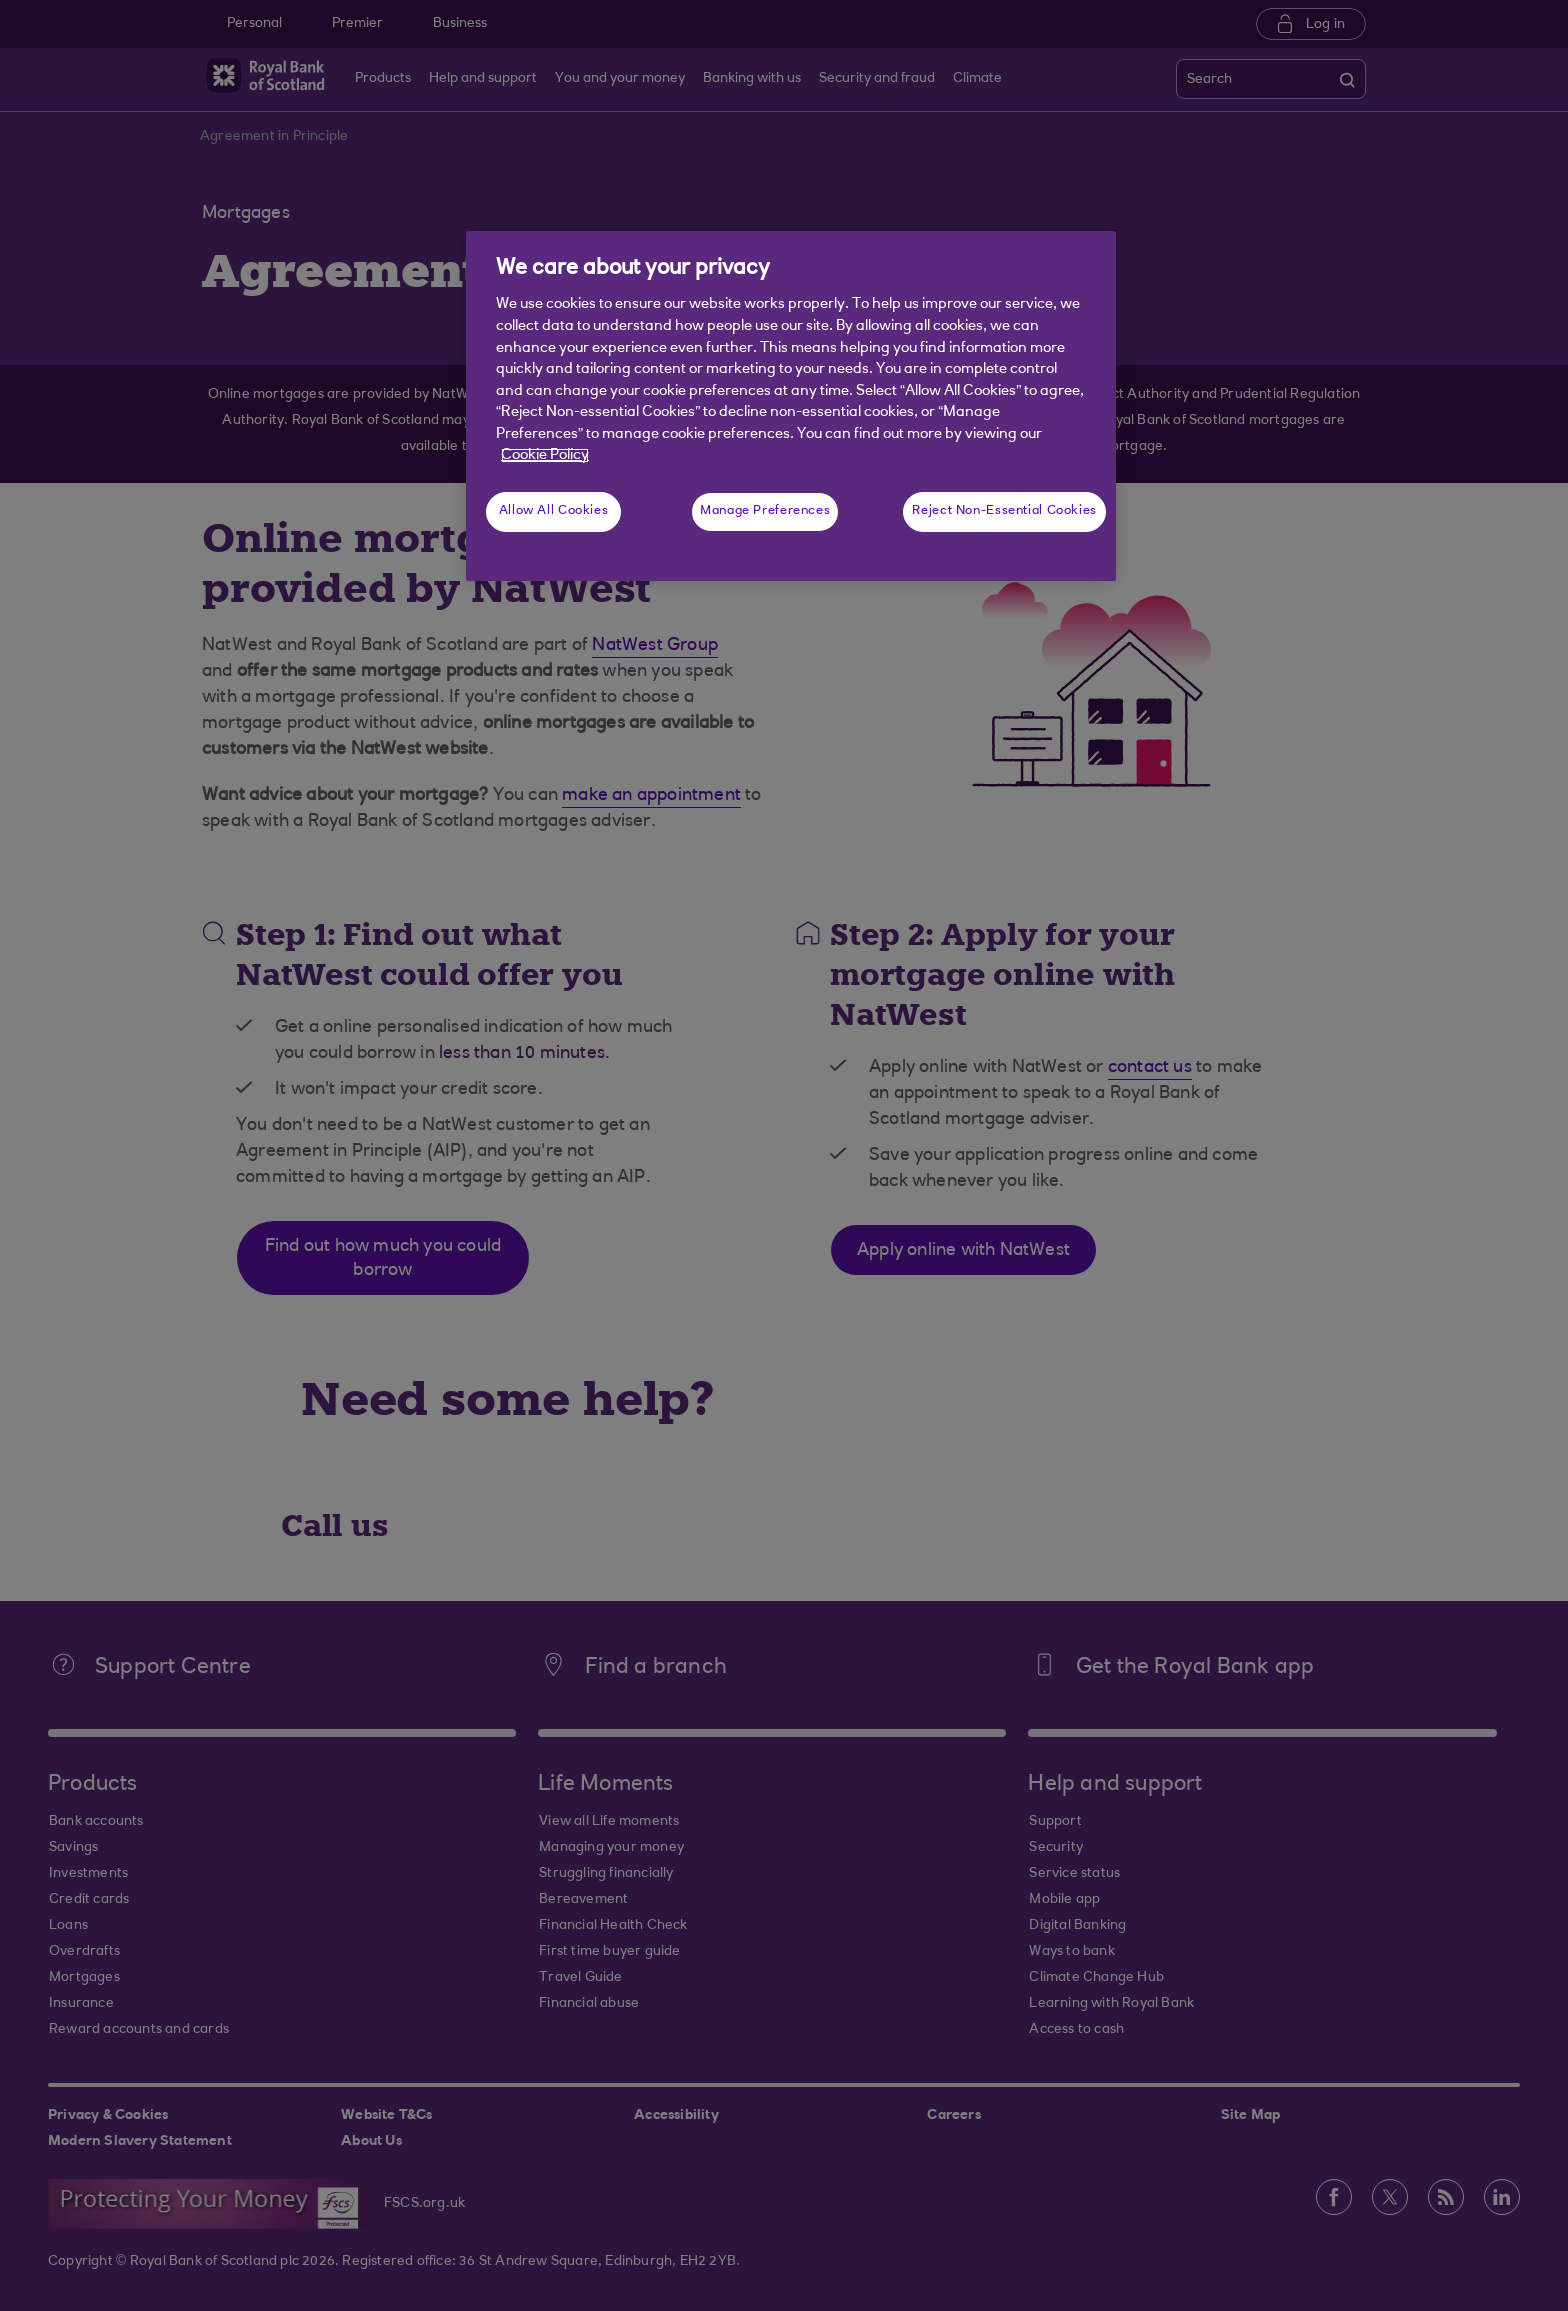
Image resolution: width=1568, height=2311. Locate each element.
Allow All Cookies (554, 511)
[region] (791, 406)
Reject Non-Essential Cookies (1004, 511)
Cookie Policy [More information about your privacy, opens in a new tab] (545, 455)
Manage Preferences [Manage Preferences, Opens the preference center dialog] (765, 511)
